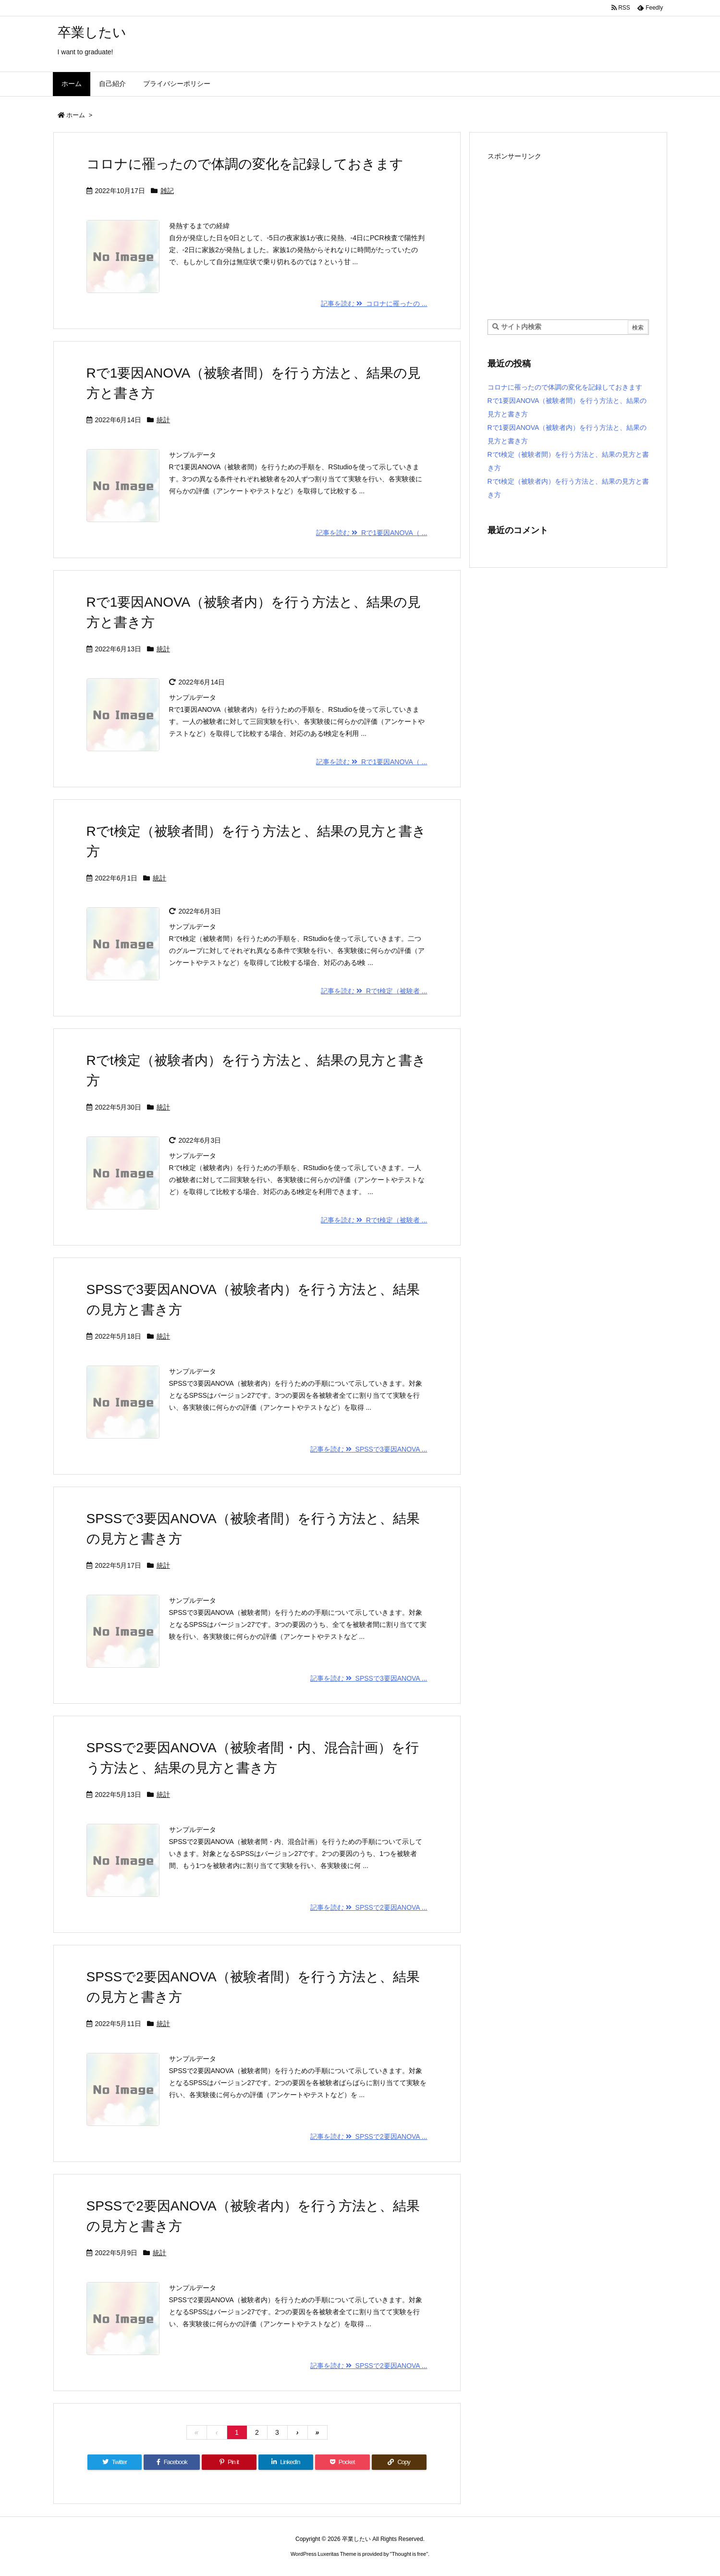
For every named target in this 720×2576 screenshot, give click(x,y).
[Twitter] (114, 2462)
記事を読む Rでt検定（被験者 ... (374, 991)
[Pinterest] (229, 2462)
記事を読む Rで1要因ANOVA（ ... (371, 533)
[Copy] (399, 2462)
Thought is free (409, 2554)
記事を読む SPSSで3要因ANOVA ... (368, 1449)
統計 (163, 420)
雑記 (167, 191)
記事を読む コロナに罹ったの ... (374, 303)
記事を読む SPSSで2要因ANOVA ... (368, 1907)
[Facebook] (172, 2462)
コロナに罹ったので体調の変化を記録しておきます (244, 164)
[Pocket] (342, 2462)
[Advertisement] (568, 230)
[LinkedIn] (285, 2462)
